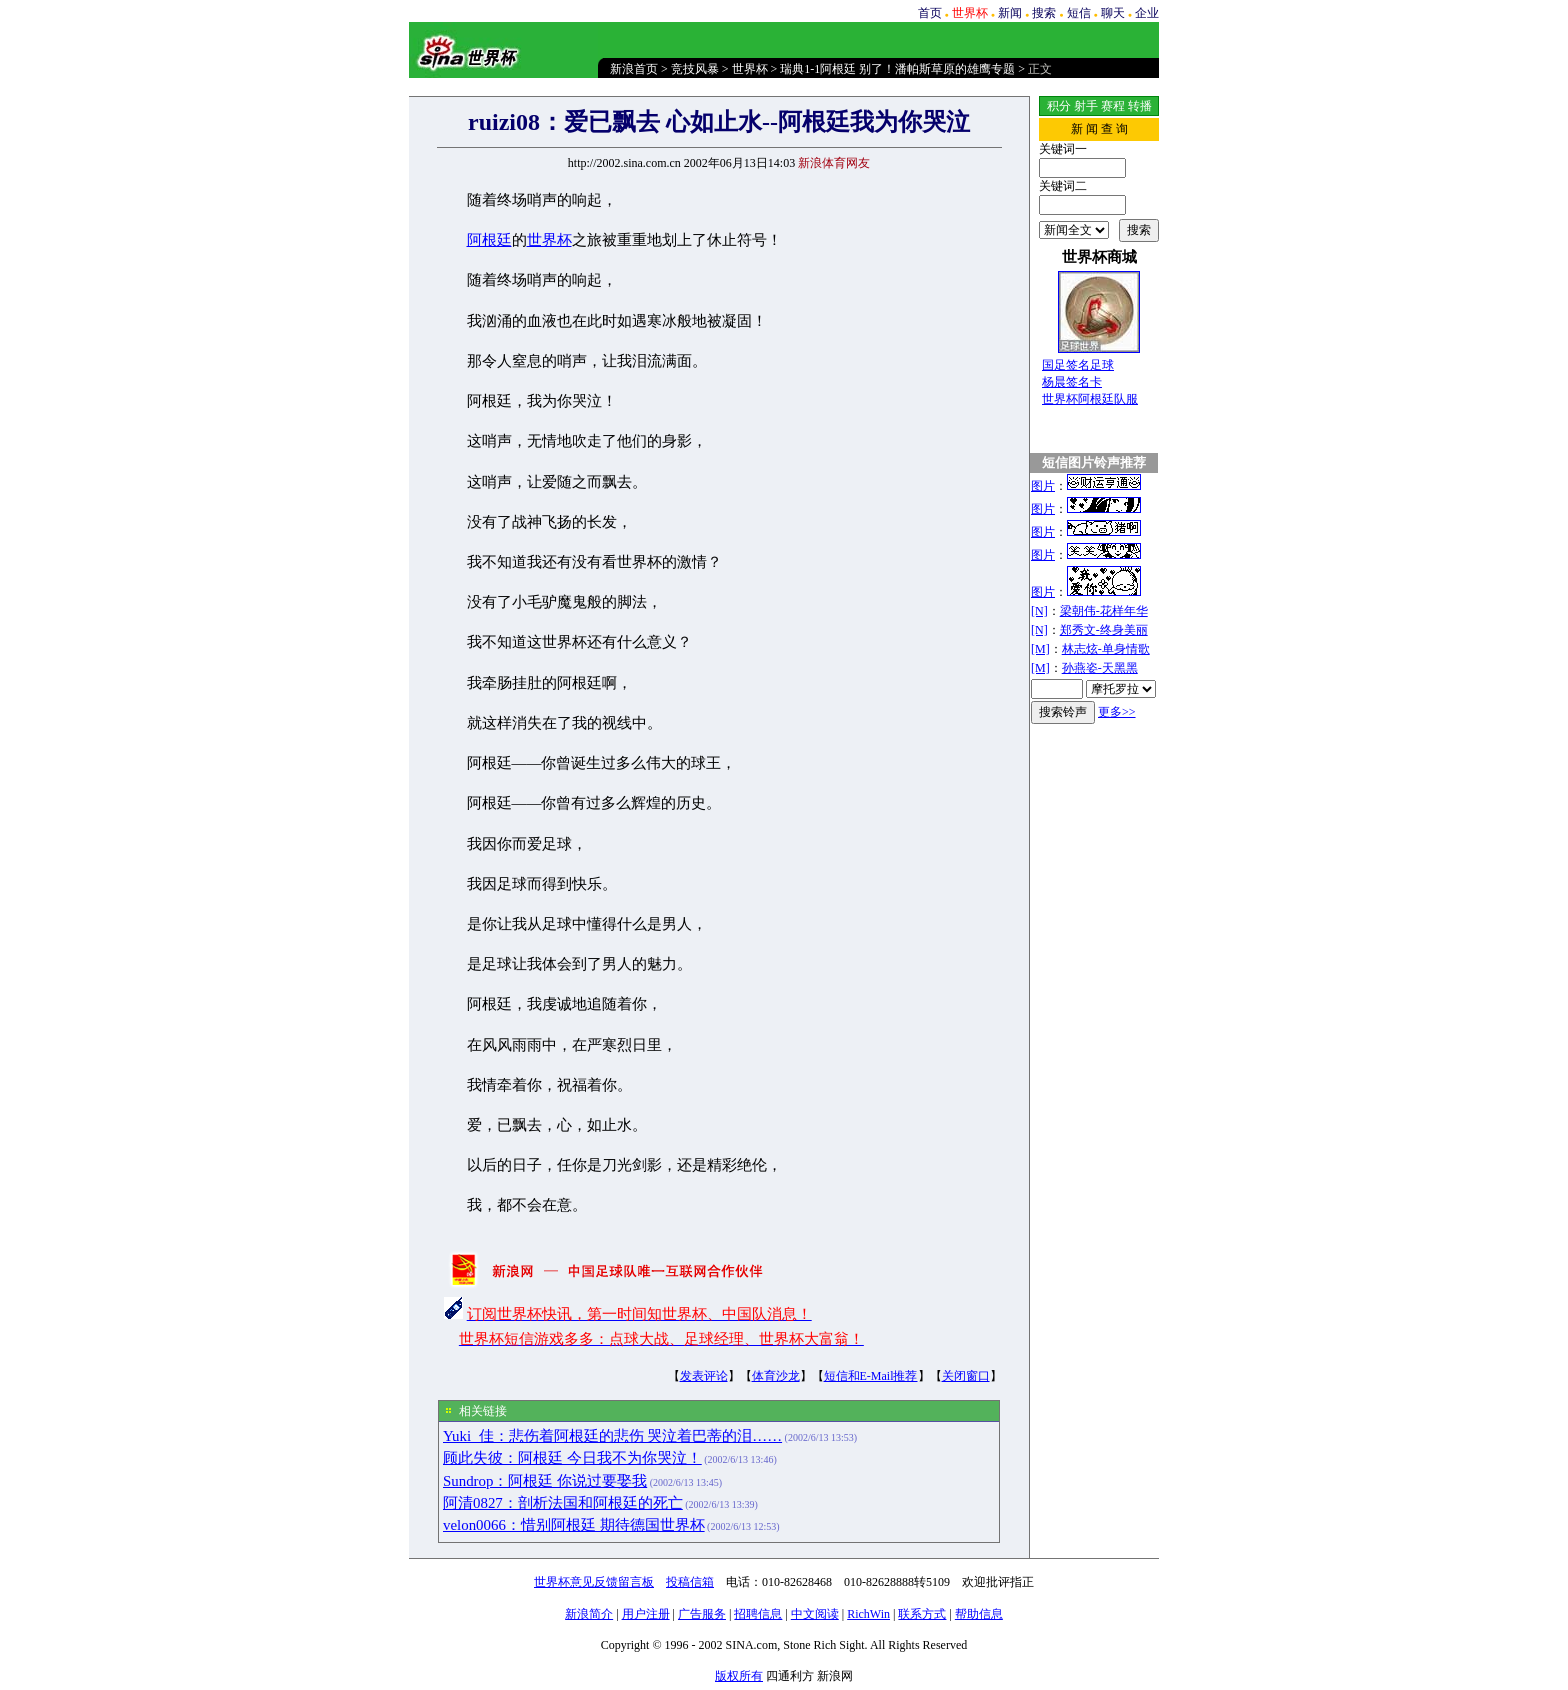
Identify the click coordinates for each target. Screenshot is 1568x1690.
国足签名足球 (1078, 365)
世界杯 (750, 69)
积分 (1059, 106)
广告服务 (702, 1614)
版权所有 (739, 1676)
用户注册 (646, 1614)
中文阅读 (815, 1614)
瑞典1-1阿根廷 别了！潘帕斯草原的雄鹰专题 (897, 69)
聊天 (1113, 13)
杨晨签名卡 (1072, 382)
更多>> (1117, 712)
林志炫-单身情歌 (1106, 649)
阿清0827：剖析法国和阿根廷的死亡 (563, 1503)
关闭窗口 (966, 1376)
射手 (1086, 106)
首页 (930, 13)
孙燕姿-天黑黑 (1100, 668)
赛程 (1113, 106)
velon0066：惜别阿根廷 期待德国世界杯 (574, 1525)
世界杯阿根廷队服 (1090, 399)
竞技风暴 (695, 69)
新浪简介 (589, 1614)
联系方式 (922, 1614)
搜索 (1044, 13)
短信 (1079, 13)
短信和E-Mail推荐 (871, 1376)
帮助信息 (979, 1614)
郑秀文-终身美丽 (1104, 630)
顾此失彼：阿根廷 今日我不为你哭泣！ (572, 1458)
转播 (1140, 106)
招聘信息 (758, 1614)
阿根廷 (489, 240)
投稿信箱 (690, 1582)
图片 (1043, 486)
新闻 (1010, 13)
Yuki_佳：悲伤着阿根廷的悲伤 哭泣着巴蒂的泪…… (612, 1436)
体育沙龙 (776, 1376)
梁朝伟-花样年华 (1104, 611)
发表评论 (704, 1376)
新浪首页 (634, 69)
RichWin (868, 1614)
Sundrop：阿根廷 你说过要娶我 (545, 1481)
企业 (1147, 13)
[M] (1040, 649)
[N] (1039, 611)
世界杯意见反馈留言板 (594, 1582)
